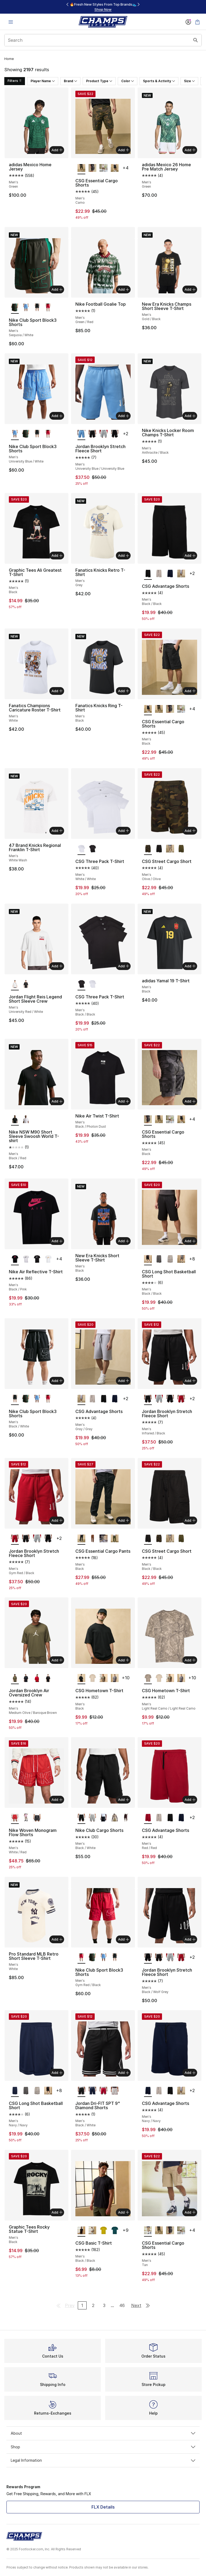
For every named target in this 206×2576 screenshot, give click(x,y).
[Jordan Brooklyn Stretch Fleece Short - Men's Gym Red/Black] (181, 1399)
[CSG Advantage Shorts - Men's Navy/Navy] (170, 574)
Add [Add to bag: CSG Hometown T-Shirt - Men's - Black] (123, 1660)
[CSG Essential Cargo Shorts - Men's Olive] (103, 168)
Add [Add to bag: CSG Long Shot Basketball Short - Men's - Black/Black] (190, 1241)
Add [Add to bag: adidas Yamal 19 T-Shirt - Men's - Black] (190, 966)
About (103, 2433)
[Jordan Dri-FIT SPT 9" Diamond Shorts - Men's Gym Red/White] (103, 2091)
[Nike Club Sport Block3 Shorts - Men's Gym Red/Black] (48, 308)
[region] (103, 7)
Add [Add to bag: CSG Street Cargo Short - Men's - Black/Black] (190, 1520)
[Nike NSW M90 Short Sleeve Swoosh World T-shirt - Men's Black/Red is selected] (15, 1120)
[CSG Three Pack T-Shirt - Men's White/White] (92, 984)
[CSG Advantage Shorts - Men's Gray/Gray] (181, 574)
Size (189, 81)
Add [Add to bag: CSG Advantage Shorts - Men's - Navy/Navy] (190, 2072)
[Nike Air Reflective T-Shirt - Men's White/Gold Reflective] (48, 1259)
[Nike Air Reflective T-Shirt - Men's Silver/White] (26, 1259)
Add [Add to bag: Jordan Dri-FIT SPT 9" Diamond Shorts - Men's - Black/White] (123, 2072)
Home (9, 59)
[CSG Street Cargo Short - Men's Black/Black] (159, 849)
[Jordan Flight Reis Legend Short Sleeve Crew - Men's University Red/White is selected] (15, 984)
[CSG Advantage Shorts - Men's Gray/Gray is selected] (81, 1399)
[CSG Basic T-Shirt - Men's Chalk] (92, 2231)
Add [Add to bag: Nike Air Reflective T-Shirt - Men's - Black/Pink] (57, 1241)
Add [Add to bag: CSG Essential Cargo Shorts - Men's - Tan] (190, 2212)
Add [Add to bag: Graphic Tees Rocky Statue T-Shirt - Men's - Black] (57, 2212)
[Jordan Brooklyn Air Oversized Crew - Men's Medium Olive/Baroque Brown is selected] (15, 1678)
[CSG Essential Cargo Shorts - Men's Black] (92, 168)
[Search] (103, 40)
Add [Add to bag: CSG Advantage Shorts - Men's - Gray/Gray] (123, 1380)
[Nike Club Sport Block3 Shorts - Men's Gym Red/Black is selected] (81, 1958)
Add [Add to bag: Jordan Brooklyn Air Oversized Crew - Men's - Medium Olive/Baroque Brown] (57, 1660)
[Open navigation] (10, 22)
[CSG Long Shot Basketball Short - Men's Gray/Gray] (159, 1259)
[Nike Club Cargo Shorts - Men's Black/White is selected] (81, 1818)
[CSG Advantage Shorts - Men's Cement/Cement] (159, 574)
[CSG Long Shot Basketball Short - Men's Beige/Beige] (170, 1259)
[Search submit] (195, 40)
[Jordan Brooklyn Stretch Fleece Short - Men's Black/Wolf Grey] (115, 434)
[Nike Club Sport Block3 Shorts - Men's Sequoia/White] (26, 434)
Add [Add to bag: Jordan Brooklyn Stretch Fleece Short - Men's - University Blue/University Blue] (123, 416)
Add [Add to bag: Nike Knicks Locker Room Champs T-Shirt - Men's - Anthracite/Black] (190, 416)
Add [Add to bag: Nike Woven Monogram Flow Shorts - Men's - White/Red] (57, 1799)
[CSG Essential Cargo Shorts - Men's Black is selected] (148, 709)
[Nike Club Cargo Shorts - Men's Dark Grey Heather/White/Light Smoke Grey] (92, 1818)
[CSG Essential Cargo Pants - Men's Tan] (103, 1539)
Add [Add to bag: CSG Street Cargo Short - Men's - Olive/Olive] (190, 830)
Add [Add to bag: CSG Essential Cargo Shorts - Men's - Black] (190, 691)
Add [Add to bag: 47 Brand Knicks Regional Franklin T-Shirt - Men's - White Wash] (57, 830)
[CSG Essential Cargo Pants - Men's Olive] (115, 1539)
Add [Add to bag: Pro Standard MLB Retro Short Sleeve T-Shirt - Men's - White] (57, 1939)
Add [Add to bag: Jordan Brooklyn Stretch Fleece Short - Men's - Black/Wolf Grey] (190, 1939)
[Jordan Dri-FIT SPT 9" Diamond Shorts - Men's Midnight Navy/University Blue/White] (92, 2091)
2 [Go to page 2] (93, 2305)
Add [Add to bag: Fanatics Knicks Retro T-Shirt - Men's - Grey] (123, 555)
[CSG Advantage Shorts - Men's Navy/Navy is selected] (148, 2091)
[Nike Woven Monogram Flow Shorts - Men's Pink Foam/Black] (26, 1818)
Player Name (43, 81)
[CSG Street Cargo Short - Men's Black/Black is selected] (148, 1539)
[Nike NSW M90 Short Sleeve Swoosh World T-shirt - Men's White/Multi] (26, 1120)
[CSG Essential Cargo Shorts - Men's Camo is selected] (81, 168)
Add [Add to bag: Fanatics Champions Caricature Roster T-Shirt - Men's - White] (57, 691)
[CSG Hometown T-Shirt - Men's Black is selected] (81, 1678)
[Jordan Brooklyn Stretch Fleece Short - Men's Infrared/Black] (92, 434)
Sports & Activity (159, 81)
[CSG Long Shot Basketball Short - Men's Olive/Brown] (181, 1259)
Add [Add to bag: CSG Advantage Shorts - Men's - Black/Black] (190, 555)
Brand (70, 81)
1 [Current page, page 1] (82, 2305)
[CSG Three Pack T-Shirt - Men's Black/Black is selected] (81, 984)
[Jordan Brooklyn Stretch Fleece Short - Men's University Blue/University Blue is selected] (81, 434)
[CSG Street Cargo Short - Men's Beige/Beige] (170, 849)
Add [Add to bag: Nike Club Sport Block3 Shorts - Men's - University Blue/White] (57, 416)
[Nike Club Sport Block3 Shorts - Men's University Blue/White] (26, 308)
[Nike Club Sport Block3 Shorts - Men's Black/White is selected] (15, 1399)
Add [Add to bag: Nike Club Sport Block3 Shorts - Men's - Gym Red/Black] (123, 1939)
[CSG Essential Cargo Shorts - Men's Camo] (159, 709)
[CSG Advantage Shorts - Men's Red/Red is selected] (148, 1818)
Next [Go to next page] (136, 2305)
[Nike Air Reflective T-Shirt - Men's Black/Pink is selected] (15, 1259)
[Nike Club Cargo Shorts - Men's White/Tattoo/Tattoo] (126, 1818)
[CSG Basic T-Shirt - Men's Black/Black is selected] (81, 2231)
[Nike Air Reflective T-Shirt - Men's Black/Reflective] (37, 1259)
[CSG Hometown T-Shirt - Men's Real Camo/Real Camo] (103, 1678)
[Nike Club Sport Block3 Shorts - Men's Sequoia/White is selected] (15, 308)
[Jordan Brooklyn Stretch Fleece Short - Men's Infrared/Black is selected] (148, 1399)
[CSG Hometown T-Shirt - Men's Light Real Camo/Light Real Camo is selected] (148, 1678)
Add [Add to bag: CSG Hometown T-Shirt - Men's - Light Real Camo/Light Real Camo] (190, 1660)
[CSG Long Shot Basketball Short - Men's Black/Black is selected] (148, 1259)
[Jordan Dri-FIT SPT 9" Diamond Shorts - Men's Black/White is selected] (81, 2091)
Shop (103, 2447)
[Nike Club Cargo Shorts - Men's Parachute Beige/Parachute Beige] (115, 1818)
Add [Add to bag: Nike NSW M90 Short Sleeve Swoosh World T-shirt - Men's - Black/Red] (57, 1101)
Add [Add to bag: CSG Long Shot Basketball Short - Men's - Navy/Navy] (57, 2072)
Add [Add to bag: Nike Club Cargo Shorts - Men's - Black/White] (123, 1799)
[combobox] (103, 40)
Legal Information (103, 2460)
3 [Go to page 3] (104, 2305)
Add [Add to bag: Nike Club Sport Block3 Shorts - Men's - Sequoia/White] (57, 289)
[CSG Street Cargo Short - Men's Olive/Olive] (181, 849)
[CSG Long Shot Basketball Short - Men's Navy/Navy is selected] (15, 2091)
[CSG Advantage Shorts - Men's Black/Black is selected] (148, 574)
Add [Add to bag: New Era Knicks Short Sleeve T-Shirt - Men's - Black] (123, 1241)
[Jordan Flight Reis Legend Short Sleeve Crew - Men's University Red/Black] (26, 984)
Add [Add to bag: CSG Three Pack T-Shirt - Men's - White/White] (123, 830)
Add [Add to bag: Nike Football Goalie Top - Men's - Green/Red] (123, 289)
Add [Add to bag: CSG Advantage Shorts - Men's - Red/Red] (190, 1799)
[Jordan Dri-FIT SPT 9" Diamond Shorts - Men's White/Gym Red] (115, 2091)
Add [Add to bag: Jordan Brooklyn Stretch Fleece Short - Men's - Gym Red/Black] (57, 1520)
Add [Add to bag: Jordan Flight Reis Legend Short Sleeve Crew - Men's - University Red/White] (57, 966)
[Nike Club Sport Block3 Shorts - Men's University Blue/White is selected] (15, 434)
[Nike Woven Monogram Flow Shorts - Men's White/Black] (37, 1818)
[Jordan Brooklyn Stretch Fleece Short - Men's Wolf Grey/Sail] (103, 434)
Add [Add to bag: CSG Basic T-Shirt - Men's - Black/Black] (123, 2212)
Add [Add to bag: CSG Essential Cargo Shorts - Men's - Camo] (123, 150)
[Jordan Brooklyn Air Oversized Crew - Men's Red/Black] (37, 1678)
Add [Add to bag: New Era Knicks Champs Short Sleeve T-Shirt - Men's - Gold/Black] (190, 289)
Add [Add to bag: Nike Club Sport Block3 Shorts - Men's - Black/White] (57, 1380)
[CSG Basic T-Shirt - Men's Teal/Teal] (115, 2231)
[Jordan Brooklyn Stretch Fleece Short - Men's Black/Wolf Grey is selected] (148, 1958)
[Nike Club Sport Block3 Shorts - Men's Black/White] (37, 308)
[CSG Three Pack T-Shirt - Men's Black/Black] (92, 849)
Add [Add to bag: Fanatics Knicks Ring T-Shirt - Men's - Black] (123, 691)
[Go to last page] (148, 2305)
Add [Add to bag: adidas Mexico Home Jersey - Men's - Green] (57, 150)
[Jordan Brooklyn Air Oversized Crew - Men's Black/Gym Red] (48, 1678)
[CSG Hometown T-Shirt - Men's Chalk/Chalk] (92, 1678)
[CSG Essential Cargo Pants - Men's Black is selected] (81, 1539)
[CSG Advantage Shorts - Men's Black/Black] (103, 1399)
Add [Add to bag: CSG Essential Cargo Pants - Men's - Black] (123, 1520)
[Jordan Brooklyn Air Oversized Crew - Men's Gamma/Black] (26, 1678)
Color (127, 81)
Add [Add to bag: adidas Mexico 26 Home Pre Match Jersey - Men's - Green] (190, 150)
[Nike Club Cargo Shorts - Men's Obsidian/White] (103, 1818)
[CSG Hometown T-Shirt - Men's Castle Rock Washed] (115, 1678)
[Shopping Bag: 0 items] (197, 22)
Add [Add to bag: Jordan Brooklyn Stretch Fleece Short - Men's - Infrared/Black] (190, 1380)
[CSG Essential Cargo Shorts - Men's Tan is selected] (148, 2231)
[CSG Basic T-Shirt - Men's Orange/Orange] (103, 2231)
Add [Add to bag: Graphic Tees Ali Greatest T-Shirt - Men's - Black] (57, 555)
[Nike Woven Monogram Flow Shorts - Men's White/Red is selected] (15, 1818)
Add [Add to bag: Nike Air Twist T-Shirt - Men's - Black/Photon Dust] (123, 1101)
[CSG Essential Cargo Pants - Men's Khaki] (92, 1539)
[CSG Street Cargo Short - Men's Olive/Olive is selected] (148, 849)
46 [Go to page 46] (122, 2305)
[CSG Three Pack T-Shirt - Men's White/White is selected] (81, 849)
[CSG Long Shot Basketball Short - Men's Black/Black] (48, 2091)
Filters (15, 81)
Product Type (99, 81)
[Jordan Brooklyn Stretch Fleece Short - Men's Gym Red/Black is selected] (15, 1539)
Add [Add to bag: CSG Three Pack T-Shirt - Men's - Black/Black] (123, 966)
